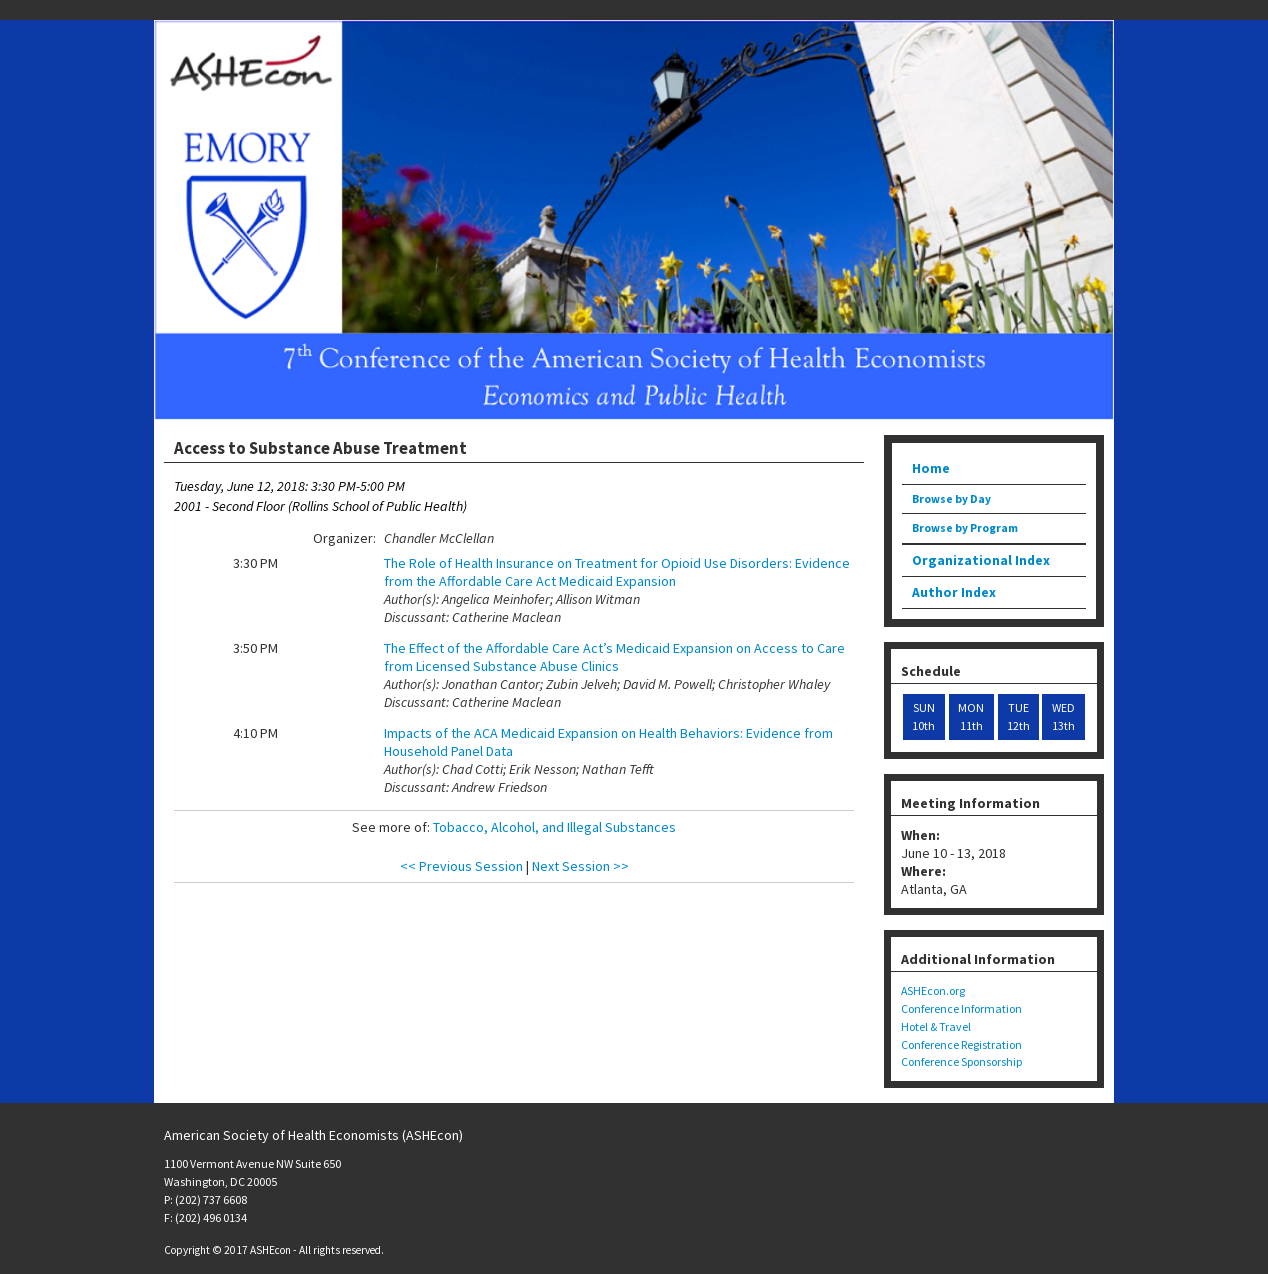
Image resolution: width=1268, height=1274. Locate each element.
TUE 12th (1018, 716)
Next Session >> (580, 866)
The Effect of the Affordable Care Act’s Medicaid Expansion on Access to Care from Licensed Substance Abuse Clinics (614, 657)
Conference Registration (961, 1044)
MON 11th (971, 716)
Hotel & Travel (936, 1026)
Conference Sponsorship (961, 1061)
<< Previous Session (461, 866)
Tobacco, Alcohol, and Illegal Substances (554, 827)
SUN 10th (923, 716)
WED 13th (1063, 716)
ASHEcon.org (933, 990)
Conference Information (961, 1008)
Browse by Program (965, 528)
